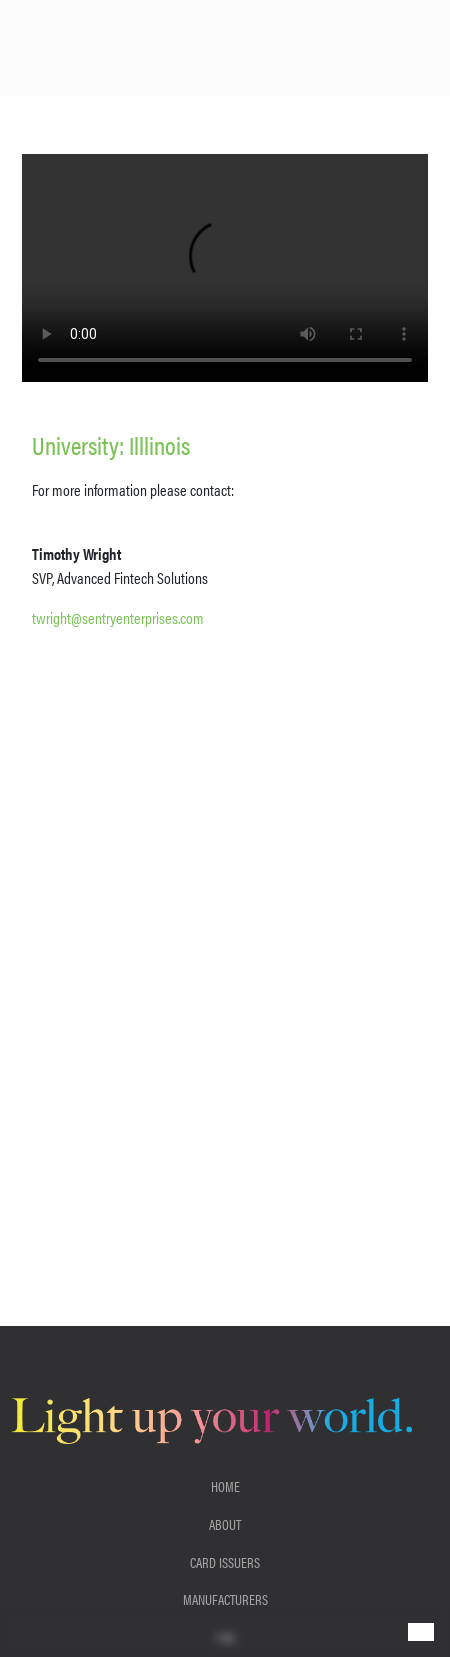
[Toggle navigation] (421, 1632)
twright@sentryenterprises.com (118, 617)
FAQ (225, 1637)
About (225, 1524)
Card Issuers (225, 1562)
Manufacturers (225, 1599)
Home (225, 1486)
